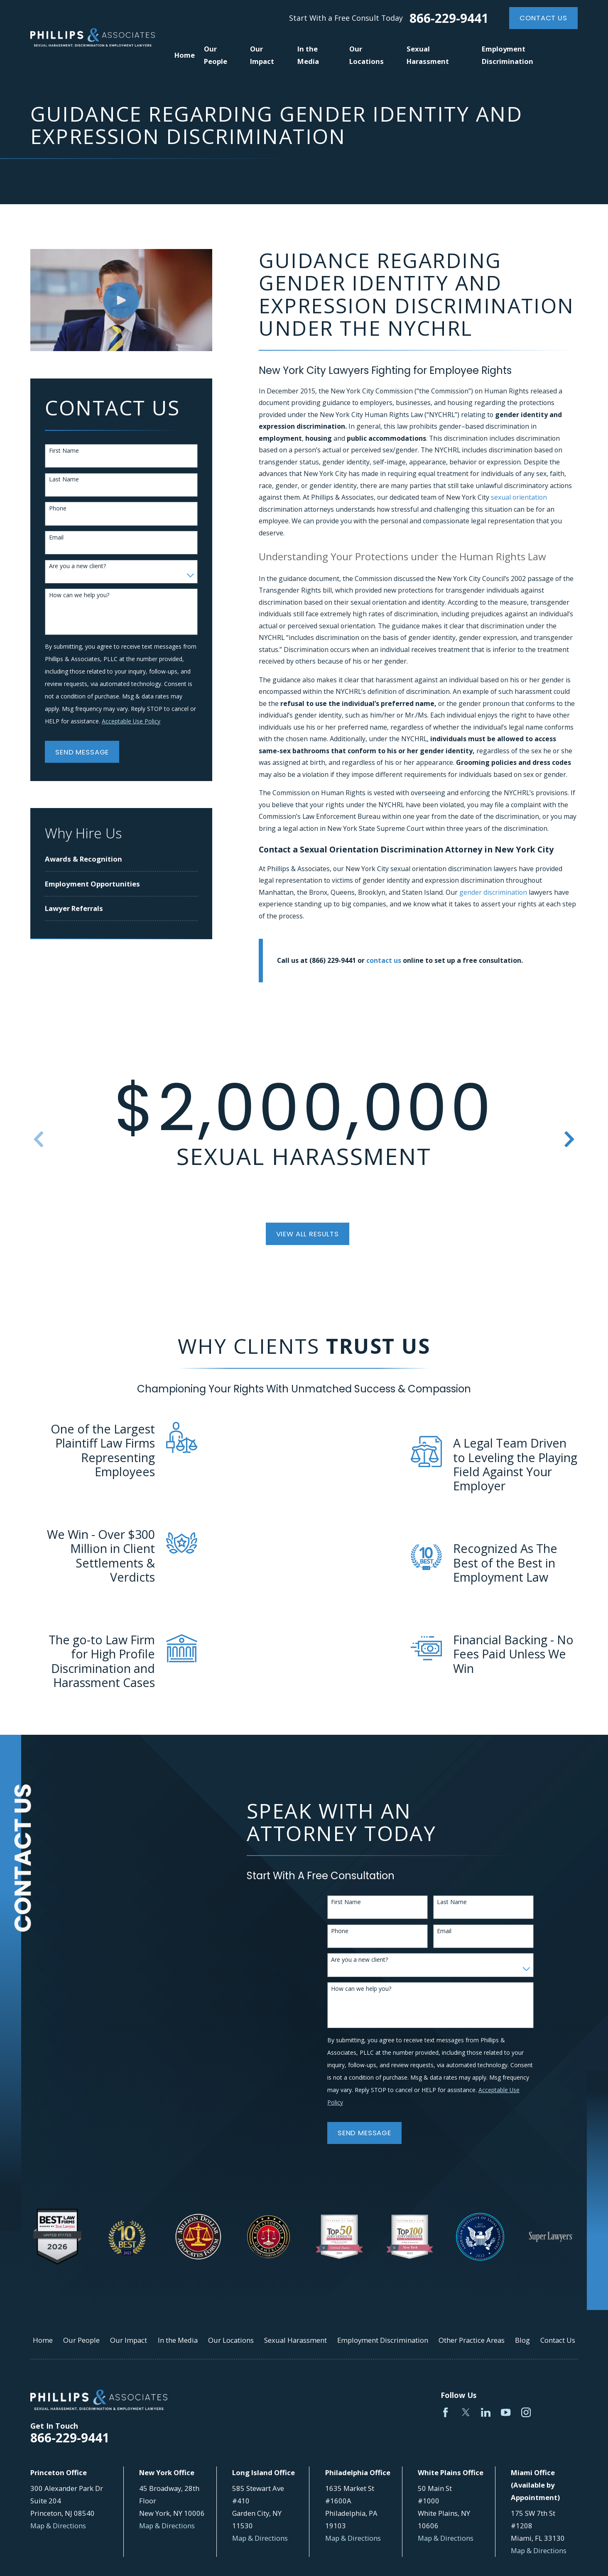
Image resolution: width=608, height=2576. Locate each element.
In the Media (178, 2340)
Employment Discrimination (382, 2340)
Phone (57, 508)
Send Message (82, 752)
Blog (522, 2340)
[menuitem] (121, 859)
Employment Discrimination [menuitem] (507, 55)
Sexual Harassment (295, 2340)
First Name (64, 450)
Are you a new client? (77, 566)
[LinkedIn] (485, 2412)
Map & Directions (58, 2525)
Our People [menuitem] (215, 55)
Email (56, 537)
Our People (81, 2340)
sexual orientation (519, 497)
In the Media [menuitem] (308, 55)
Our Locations (231, 2340)
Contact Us (543, 18)
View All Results (307, 1234)
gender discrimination (494, 892)
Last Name (64, 479)
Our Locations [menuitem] (366, 55)
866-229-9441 (448, 18)
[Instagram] (526, 2412)
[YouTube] (505, 2412)
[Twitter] (466, 2412)
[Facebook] (445, 2412)
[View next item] (569, 1139)
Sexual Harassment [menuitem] (428, 55)
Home (43, 2340)
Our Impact (128, 2340)
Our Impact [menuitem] (262, 55)
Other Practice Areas (472, 2340)
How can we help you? (79, 595)
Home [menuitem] (184, 55)
